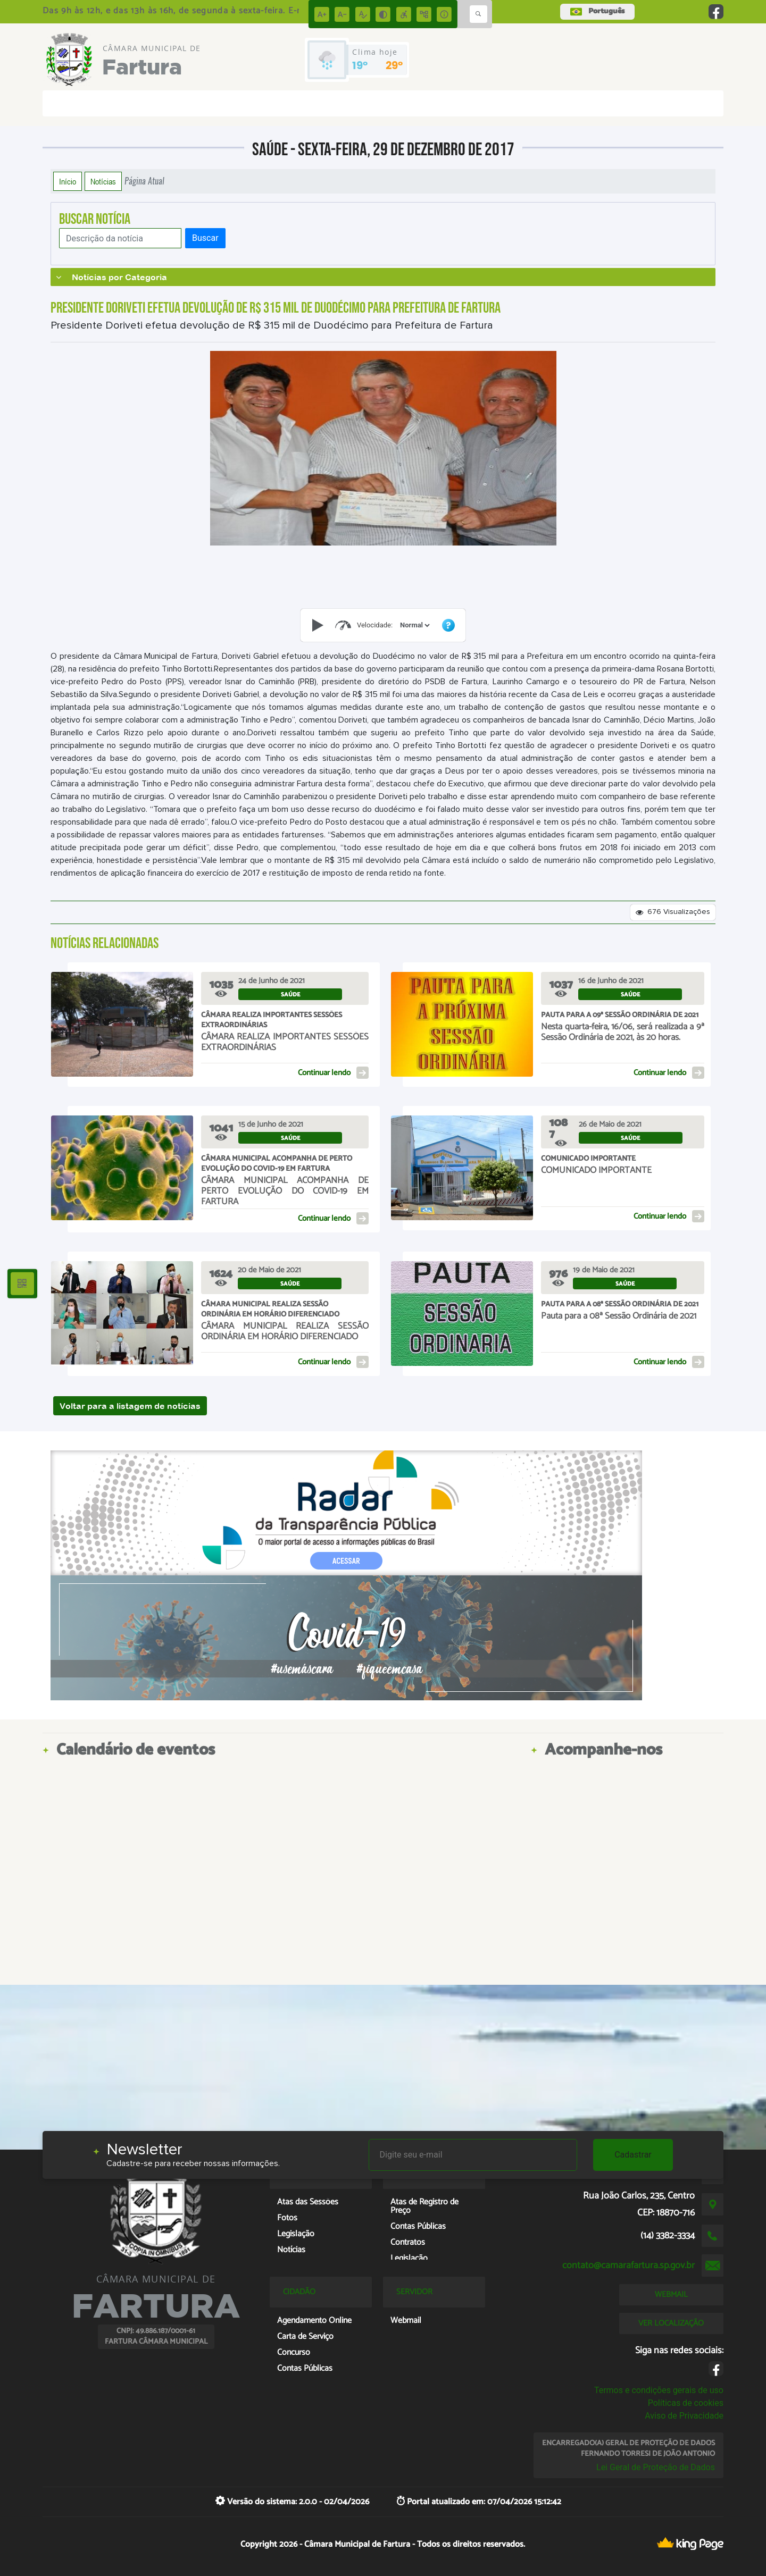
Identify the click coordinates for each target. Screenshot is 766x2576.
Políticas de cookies (685, 2403)
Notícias (103, 181)
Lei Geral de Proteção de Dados (655, 2467)
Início (67, 181)
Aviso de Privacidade (684, 2416)
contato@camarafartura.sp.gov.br (628, 2265)
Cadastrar (633, 2155)
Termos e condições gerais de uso (658, 2390)
